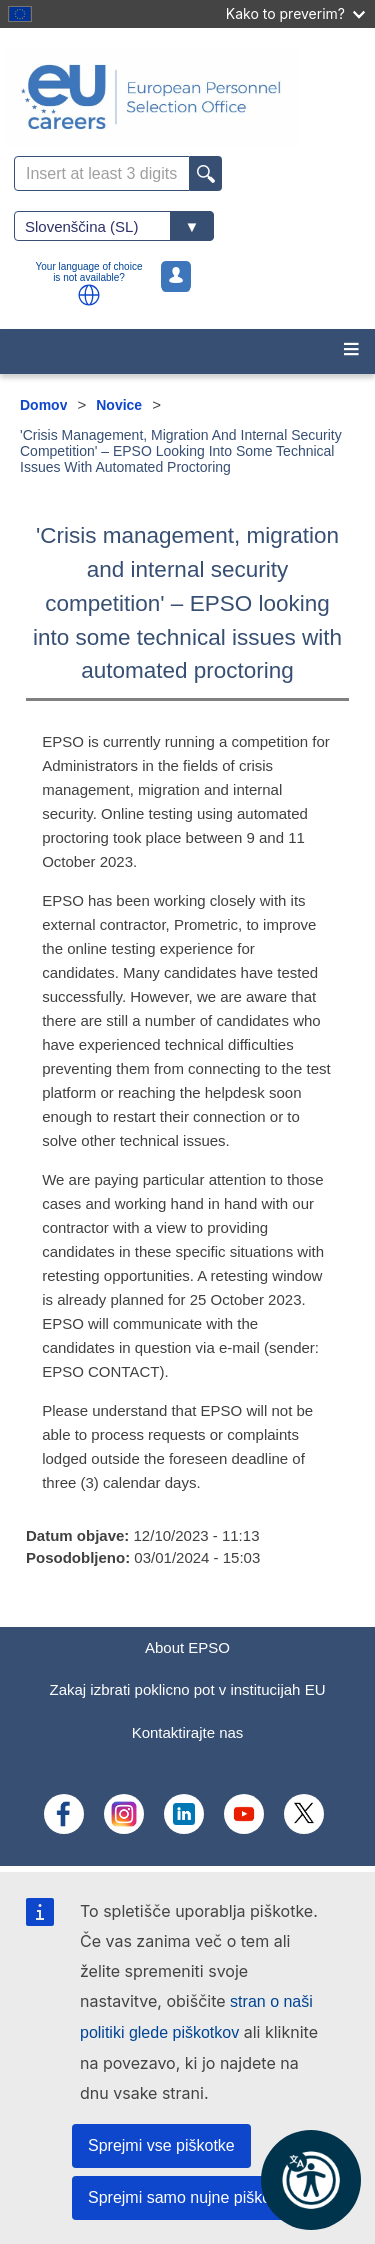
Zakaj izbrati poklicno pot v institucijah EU (188, 1689)
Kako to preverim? (295, 13)
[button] (89, 295)
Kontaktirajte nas (188, 1732)
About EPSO (187, 1647)
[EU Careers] (187, 97)
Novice (119, 405)
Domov (43, 405)
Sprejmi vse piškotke (161, 2145)
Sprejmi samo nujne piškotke (190, 2197)
